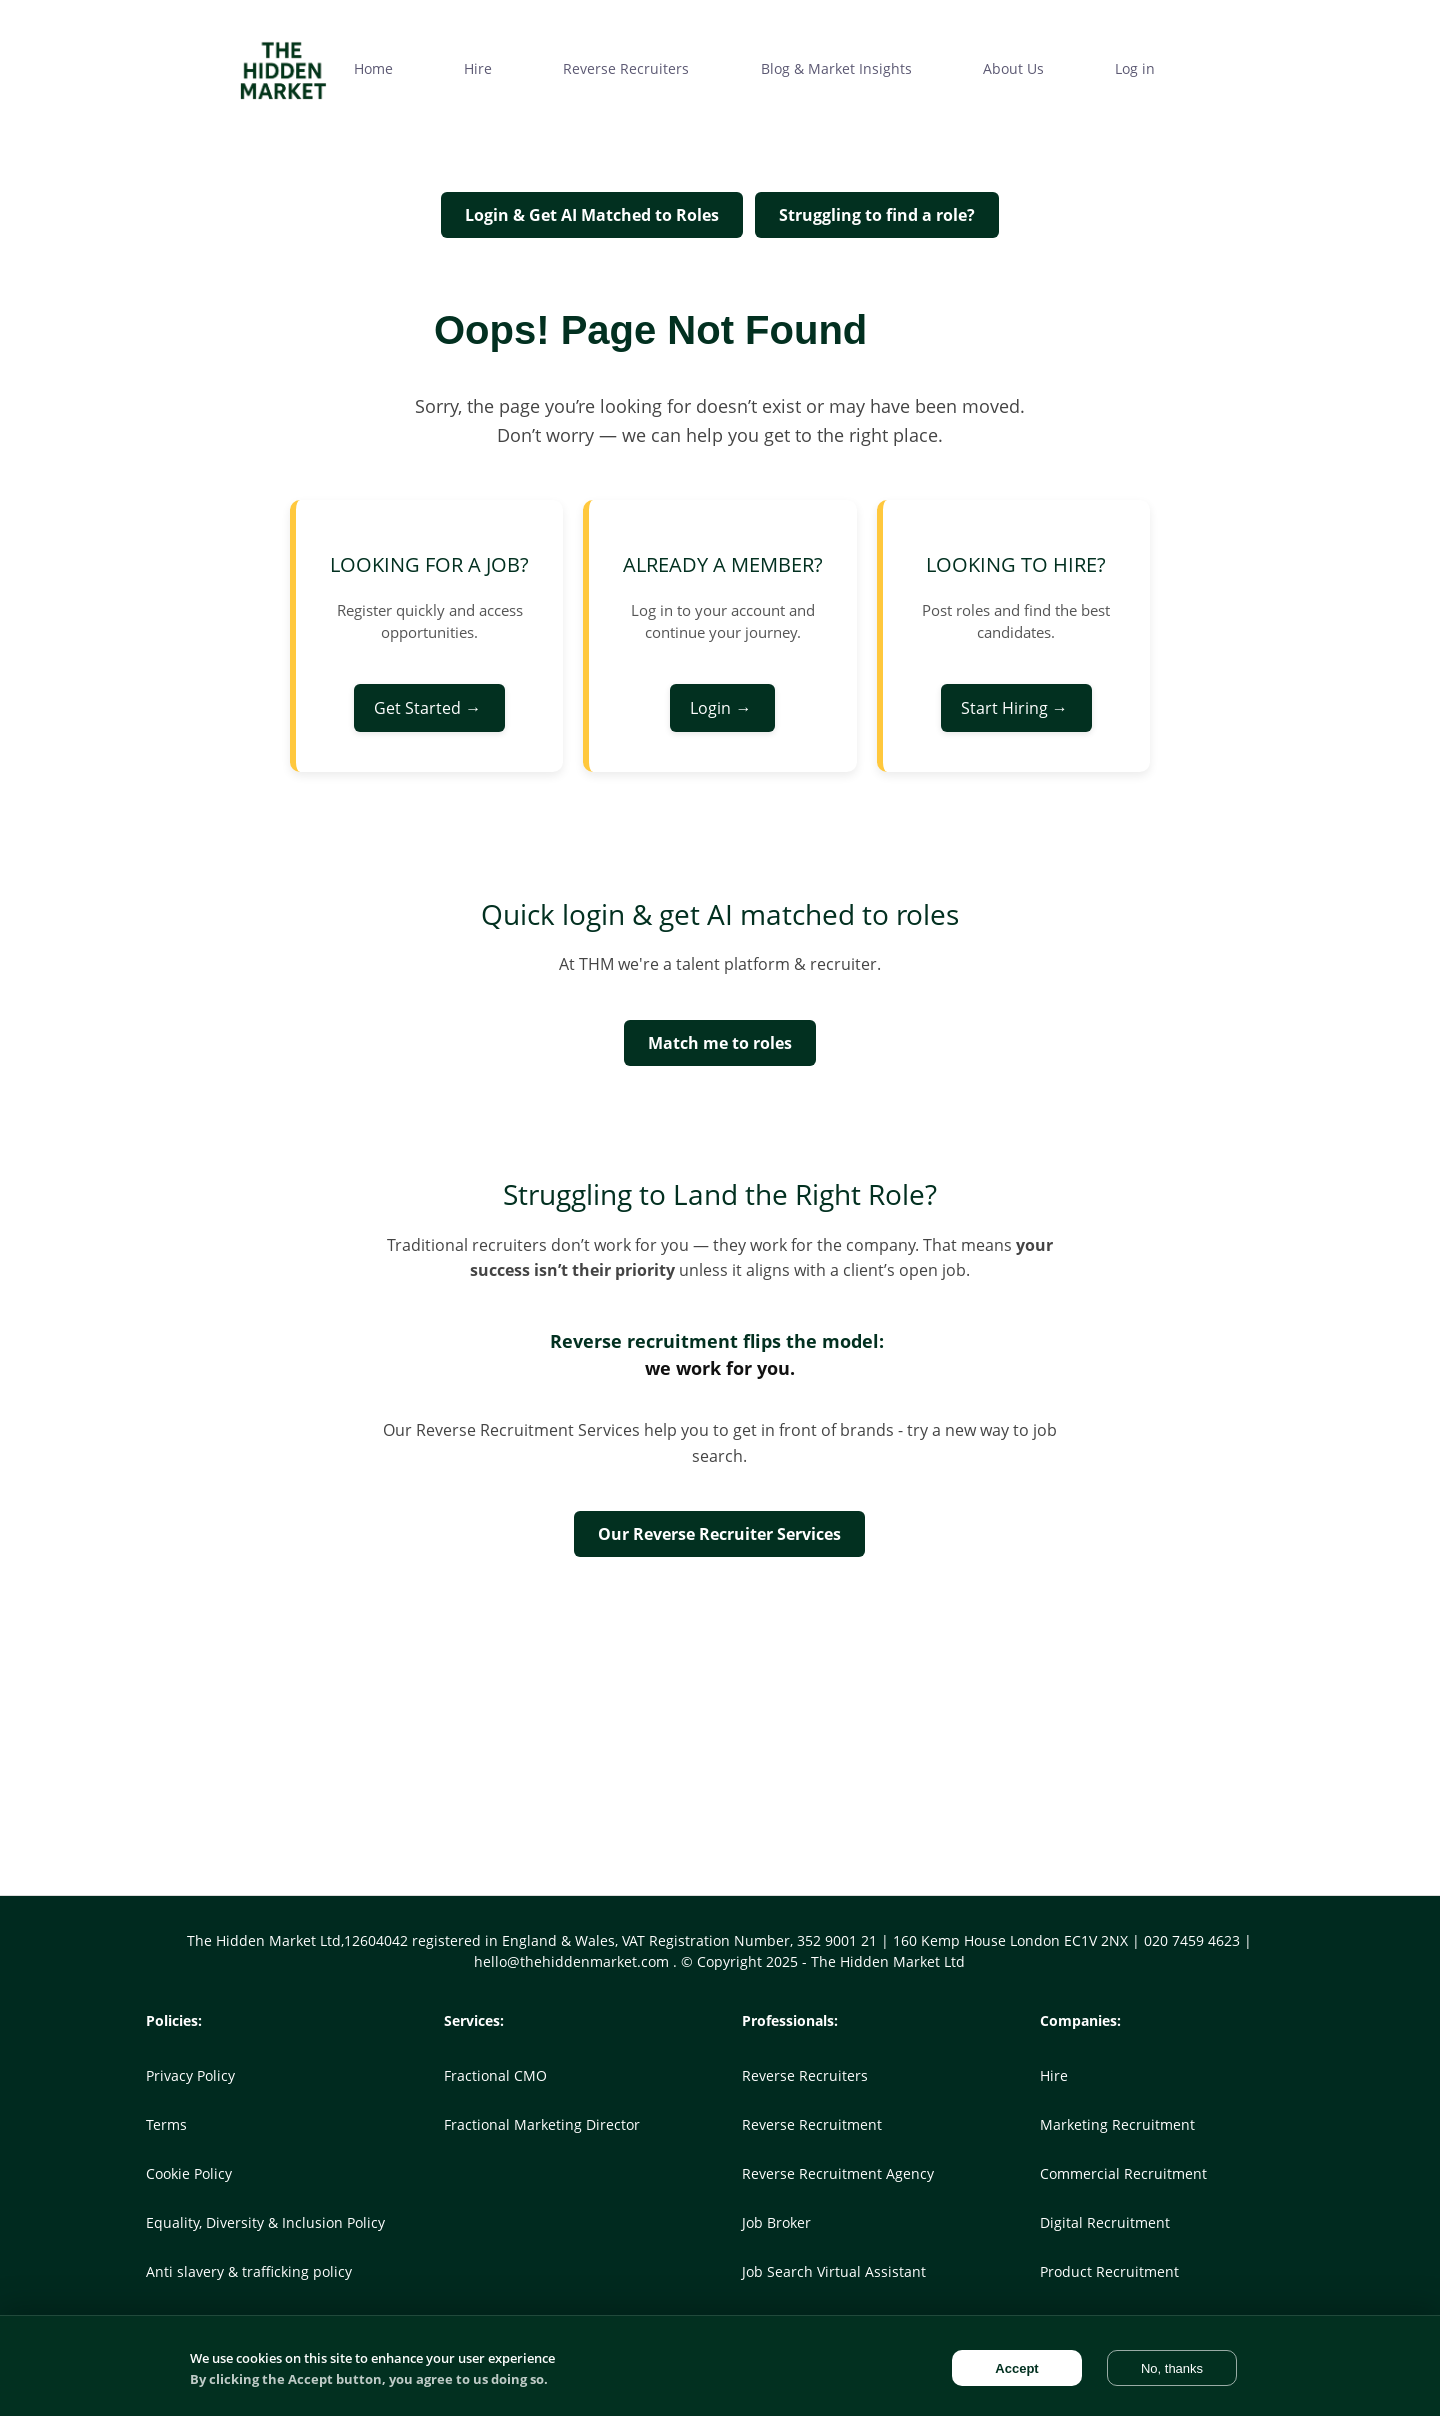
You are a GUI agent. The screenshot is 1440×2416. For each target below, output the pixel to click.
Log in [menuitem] (1135, 68)
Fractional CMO (495, 2075)
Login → (722, 708)
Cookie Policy (189, 2173)
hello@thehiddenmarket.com (573, 1961)
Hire (1054, 2075)
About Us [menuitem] (1013, 68)
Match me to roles (720, 1043)
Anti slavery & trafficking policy (249, 2271)
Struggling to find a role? (877, 215)
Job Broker (776, 2222)
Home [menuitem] (373, 68)
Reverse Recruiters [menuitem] (626, 68)
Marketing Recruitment (1117, 2124)
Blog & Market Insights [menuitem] (836, 68)
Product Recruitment (1109, 2271)
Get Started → (429, 708)
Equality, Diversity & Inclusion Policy (265, 2222)
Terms (166, 2124)
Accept (1016, 2368)
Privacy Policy (190, 2075)
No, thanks (1172, 2368)
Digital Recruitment (1105, 2222)
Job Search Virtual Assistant (834, 2271)
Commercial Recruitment (1123, 2173)
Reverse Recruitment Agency (838, 2173)
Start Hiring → (1016, 708)
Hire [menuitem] (478, 68)
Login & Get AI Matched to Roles (592, 215)
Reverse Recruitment (812, 2124)
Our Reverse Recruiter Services (719, 1534)
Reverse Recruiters (805, 2075)
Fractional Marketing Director (542, 2124)
